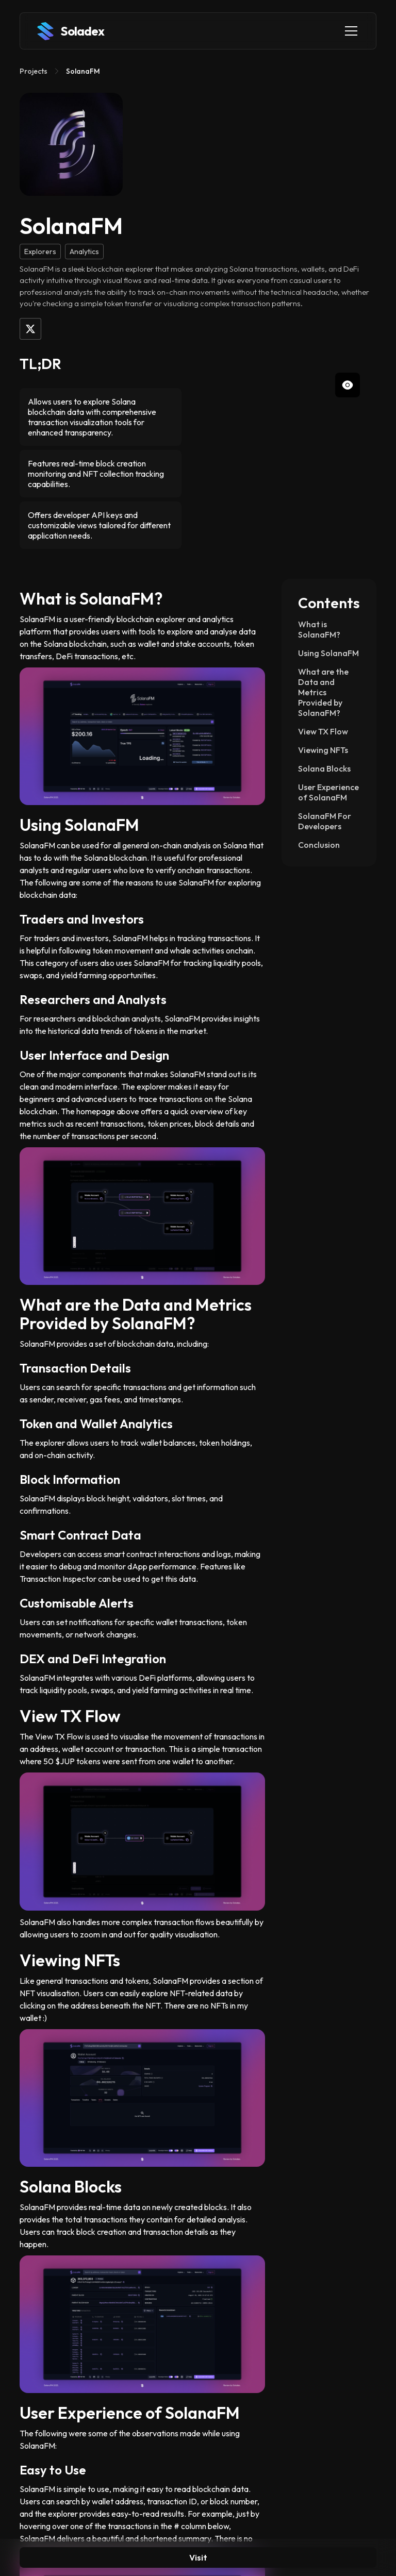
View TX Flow (323, 731)
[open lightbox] (295, 455)
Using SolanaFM (328, 653)
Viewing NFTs (324, 750)
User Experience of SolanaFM (328, 792)
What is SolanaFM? (319, 629)
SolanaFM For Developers (324, 821)
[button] (349, 31)
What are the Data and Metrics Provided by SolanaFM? (323, 692)
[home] (70, 31)
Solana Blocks (324, 768)
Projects (33, 71)
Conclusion (319, 845)
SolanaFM (83, 71)
